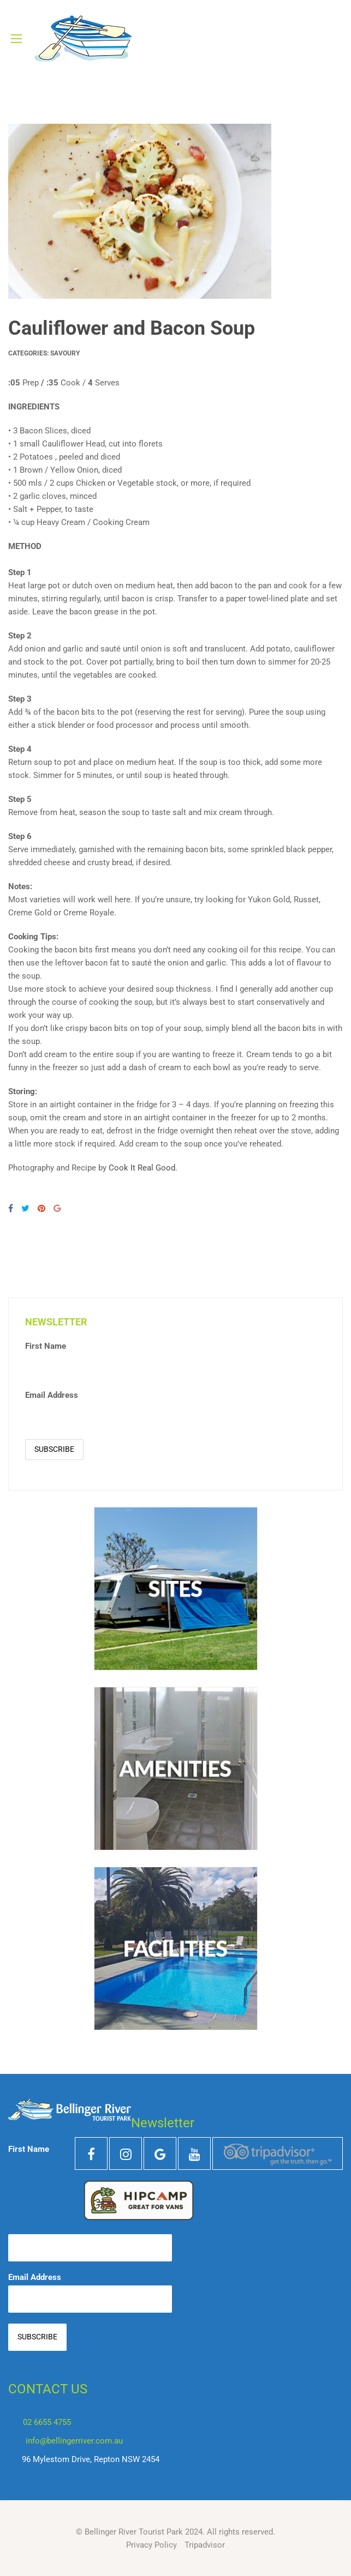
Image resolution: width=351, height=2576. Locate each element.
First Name (45, 1346)
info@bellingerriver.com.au (74, 2441)
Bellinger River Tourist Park (134, 2532)
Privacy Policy (151, 2545)
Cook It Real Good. (143, 1168)
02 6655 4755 (47, 2422)
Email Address (51, 1395)
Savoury (65, 353)
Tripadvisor (205, 2545)
